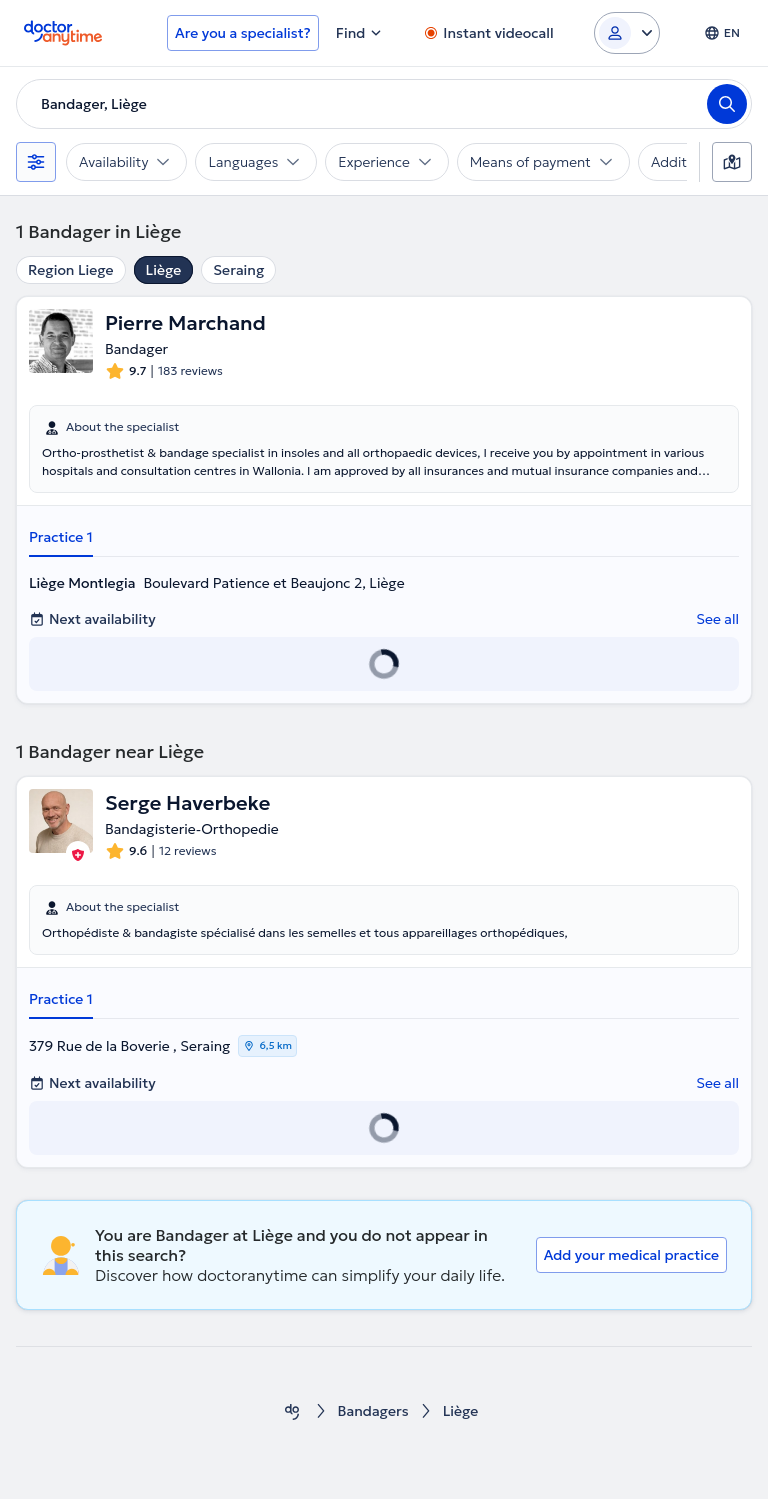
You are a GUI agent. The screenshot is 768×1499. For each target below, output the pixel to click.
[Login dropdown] (627, 33)
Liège (164, 270)
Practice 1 (61, 537)
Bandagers (373, 1411)
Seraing (238, 270)
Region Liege (71, 270)
